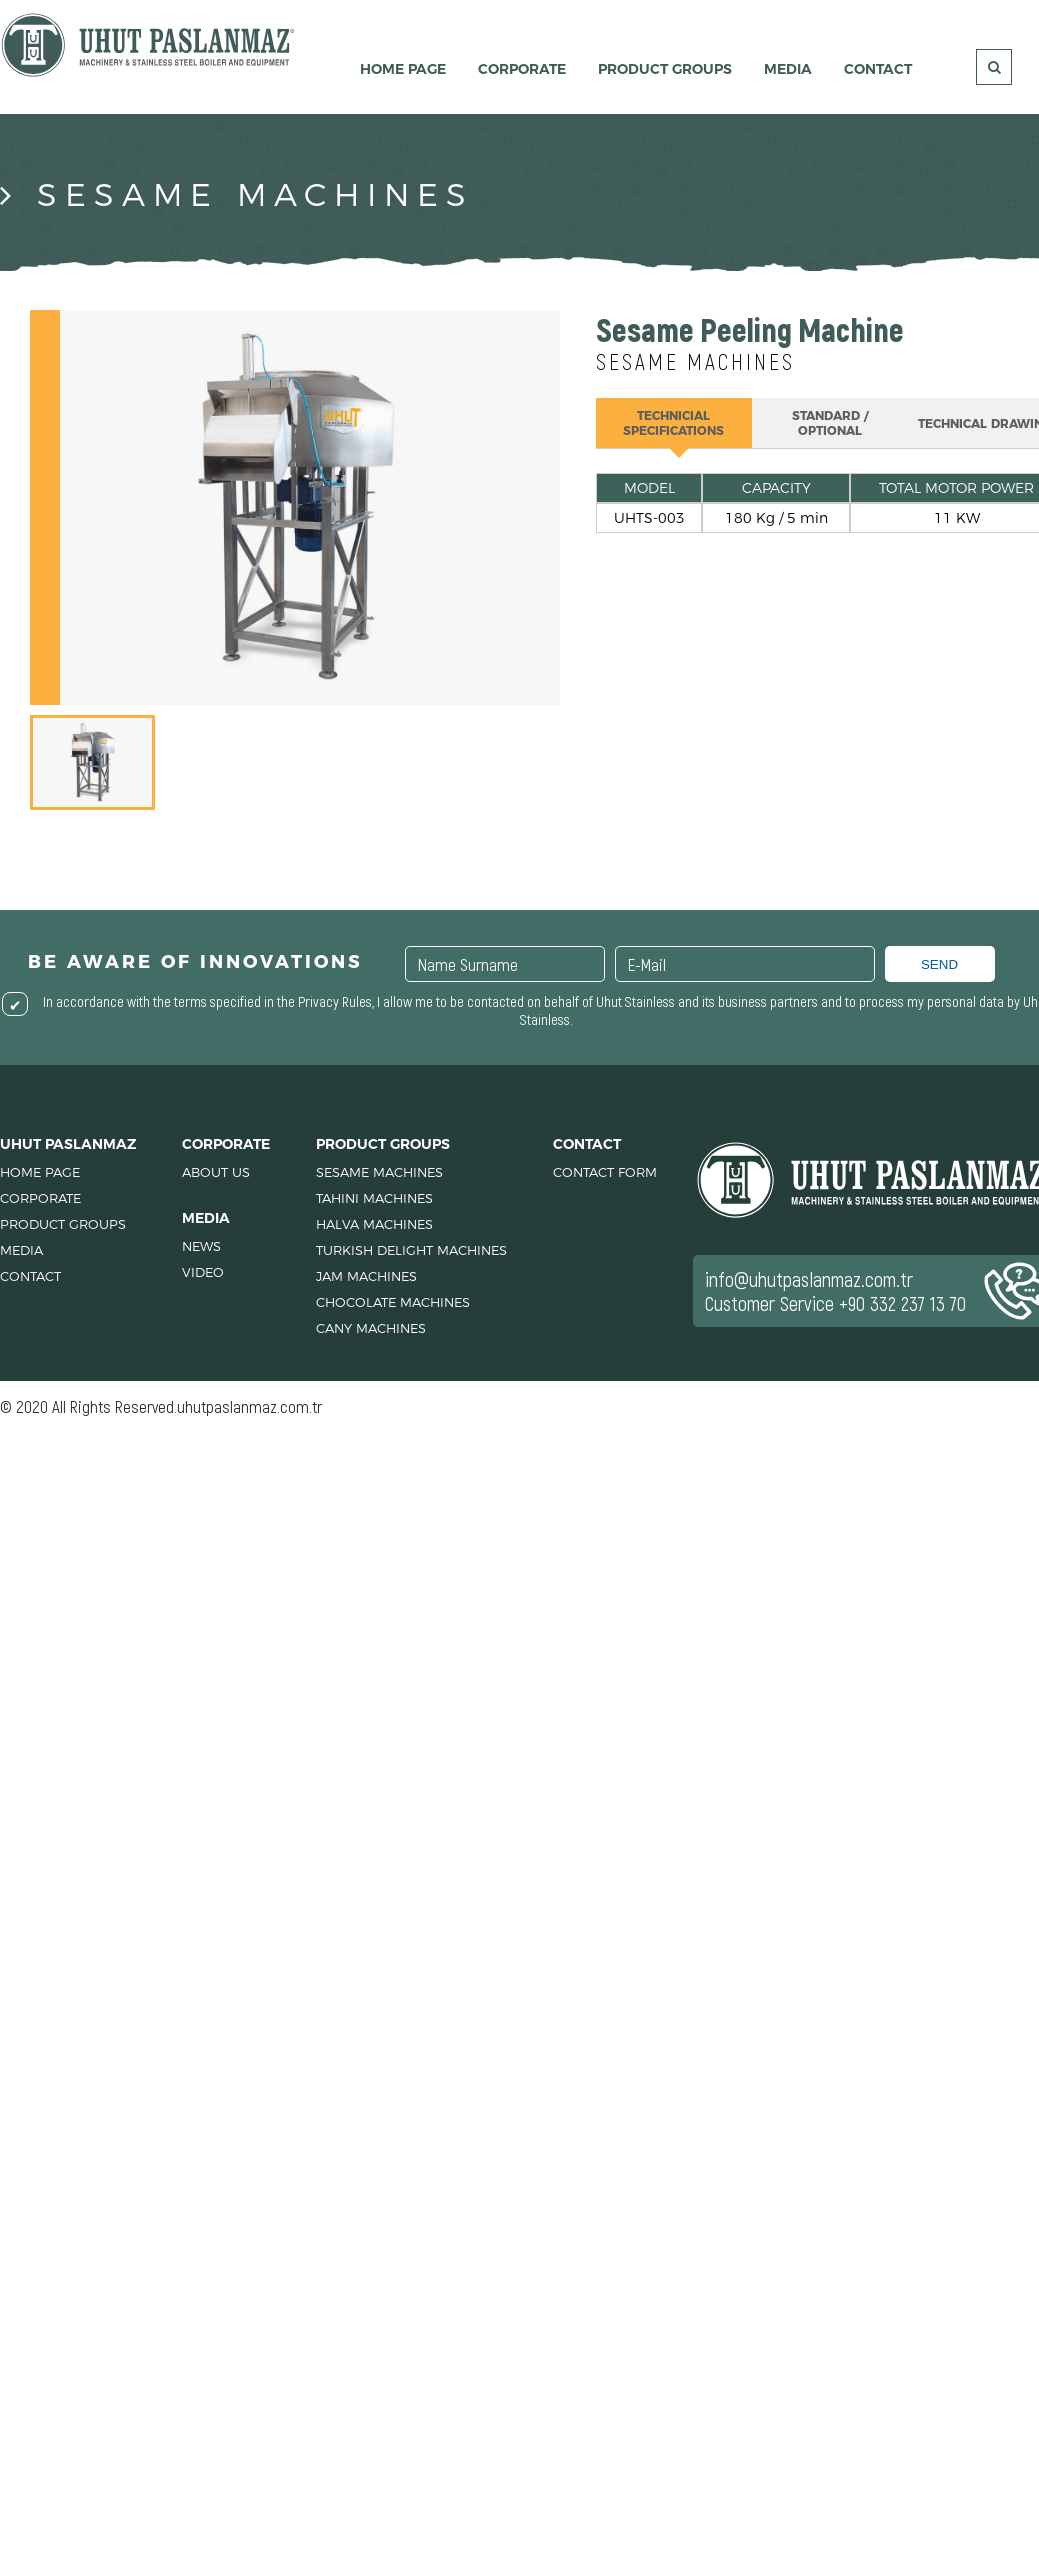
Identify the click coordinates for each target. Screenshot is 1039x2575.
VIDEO (203, 1272)
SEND (939, 964)
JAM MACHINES (366, 1276)
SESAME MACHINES (379, 1172)
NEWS (201, 1246)
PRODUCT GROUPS (665, 69)
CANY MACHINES (371, 1328)
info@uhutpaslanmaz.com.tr (809, 1279)
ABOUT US (216, 1172)
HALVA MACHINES (374, 1224)
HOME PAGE (403, 69)
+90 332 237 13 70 (902, 1303)
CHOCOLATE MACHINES (393, 1302)
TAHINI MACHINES (374, 1198)
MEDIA (788, 69)
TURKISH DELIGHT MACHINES (411, 1250)
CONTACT (878, 69)
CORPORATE (522, 69)
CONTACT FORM (605, 1172)
